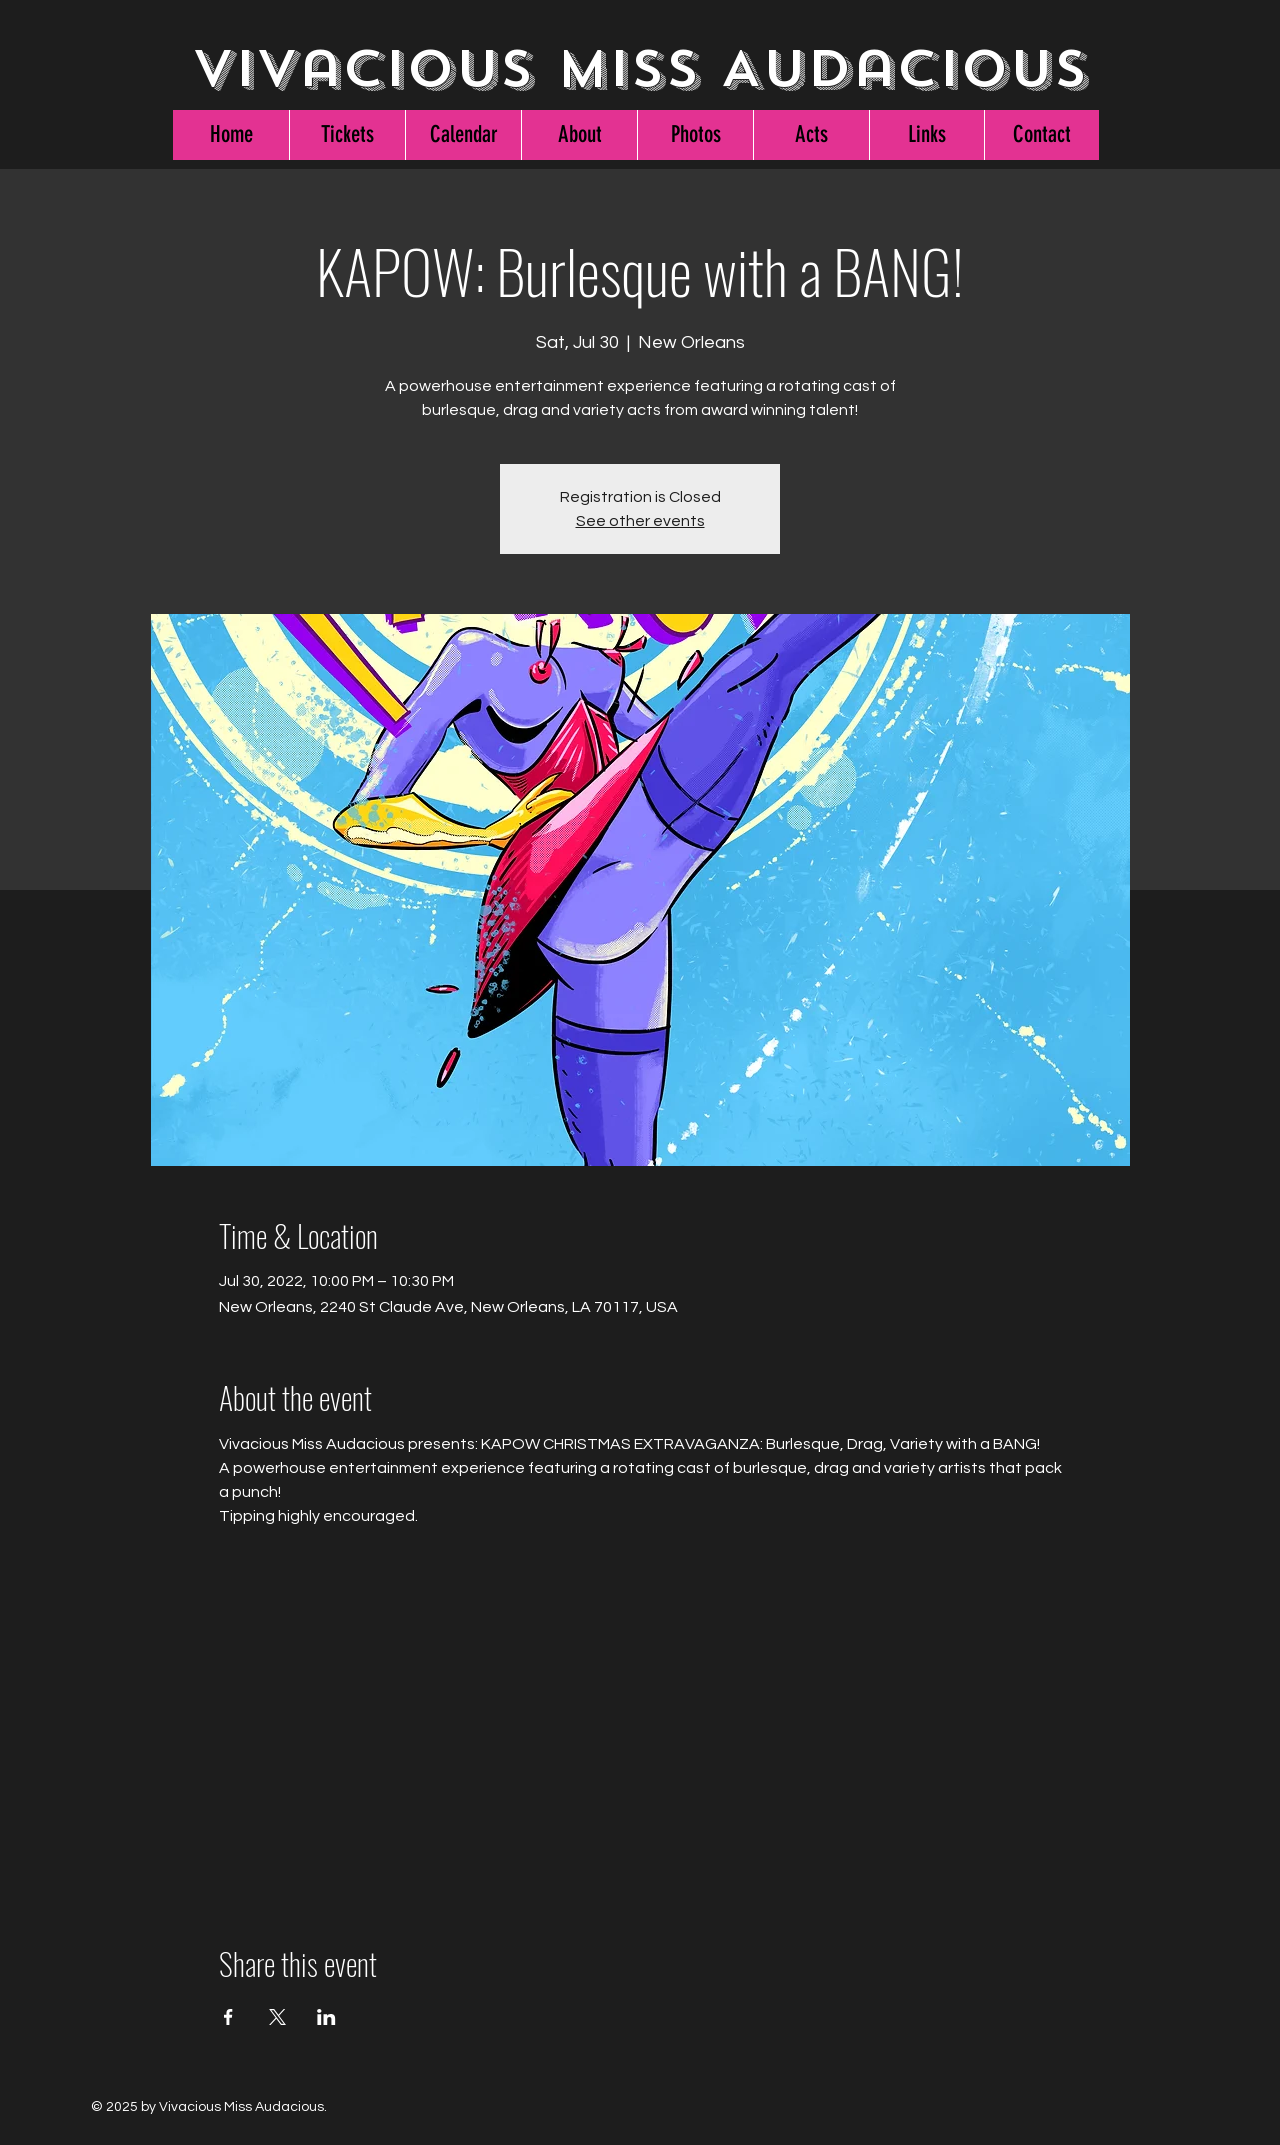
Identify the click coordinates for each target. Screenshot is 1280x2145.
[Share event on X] (277, 2017)
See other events (640, 521)
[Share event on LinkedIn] (326, 2017)
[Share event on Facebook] (228, 2017)
